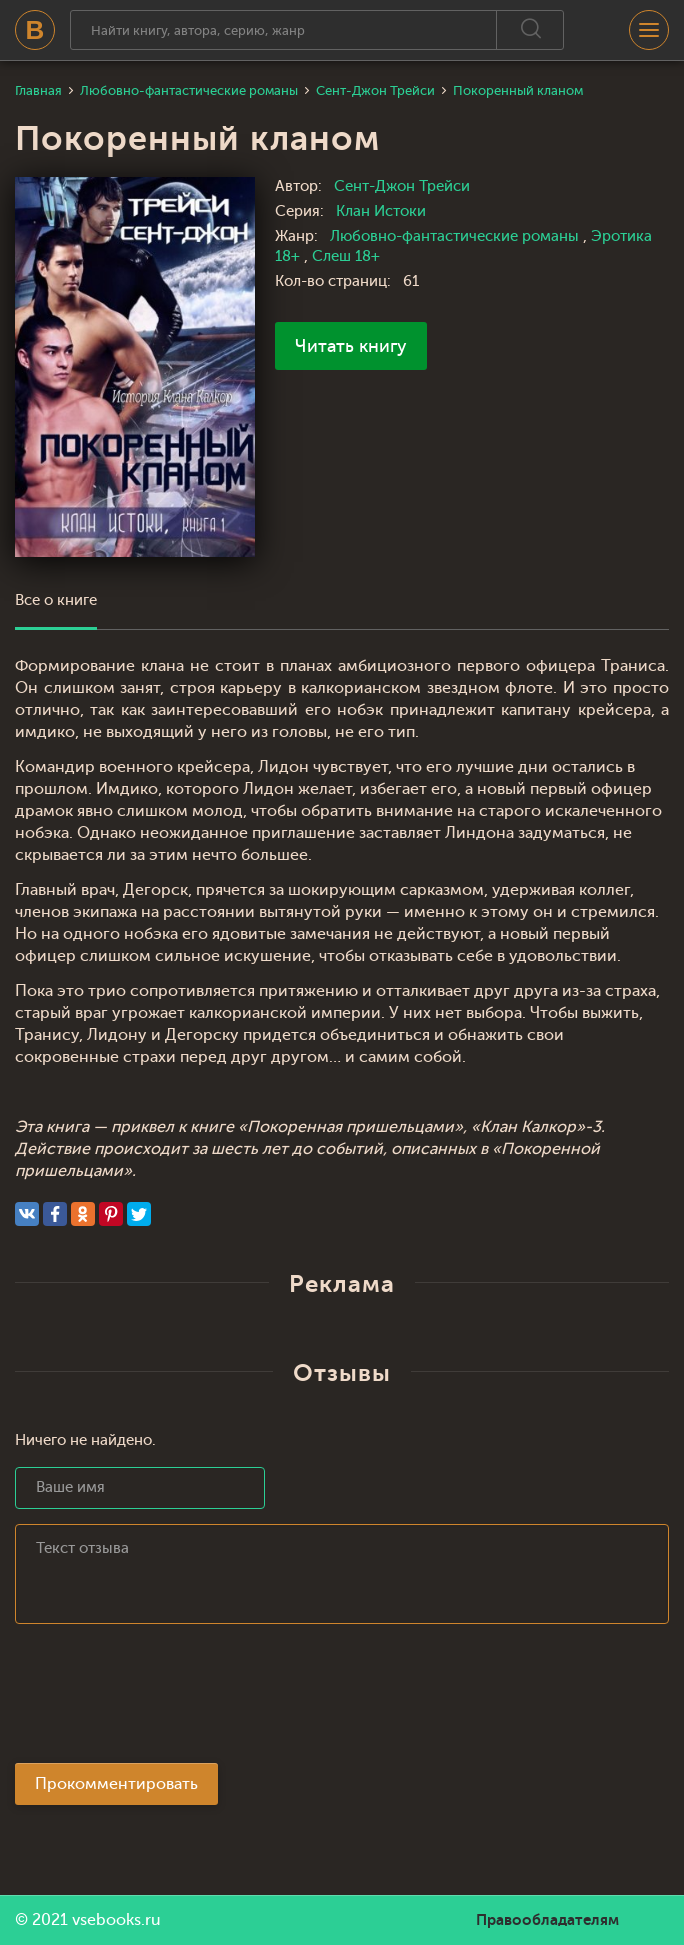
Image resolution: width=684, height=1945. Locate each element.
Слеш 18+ (346, 256)
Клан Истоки (381, 211)
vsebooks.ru (116, 1920)
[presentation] (167, 1699)
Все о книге (56, 600)
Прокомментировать (116, 1784)
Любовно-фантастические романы (456, 236)
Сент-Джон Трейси (402, 186)
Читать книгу (351, 346)
